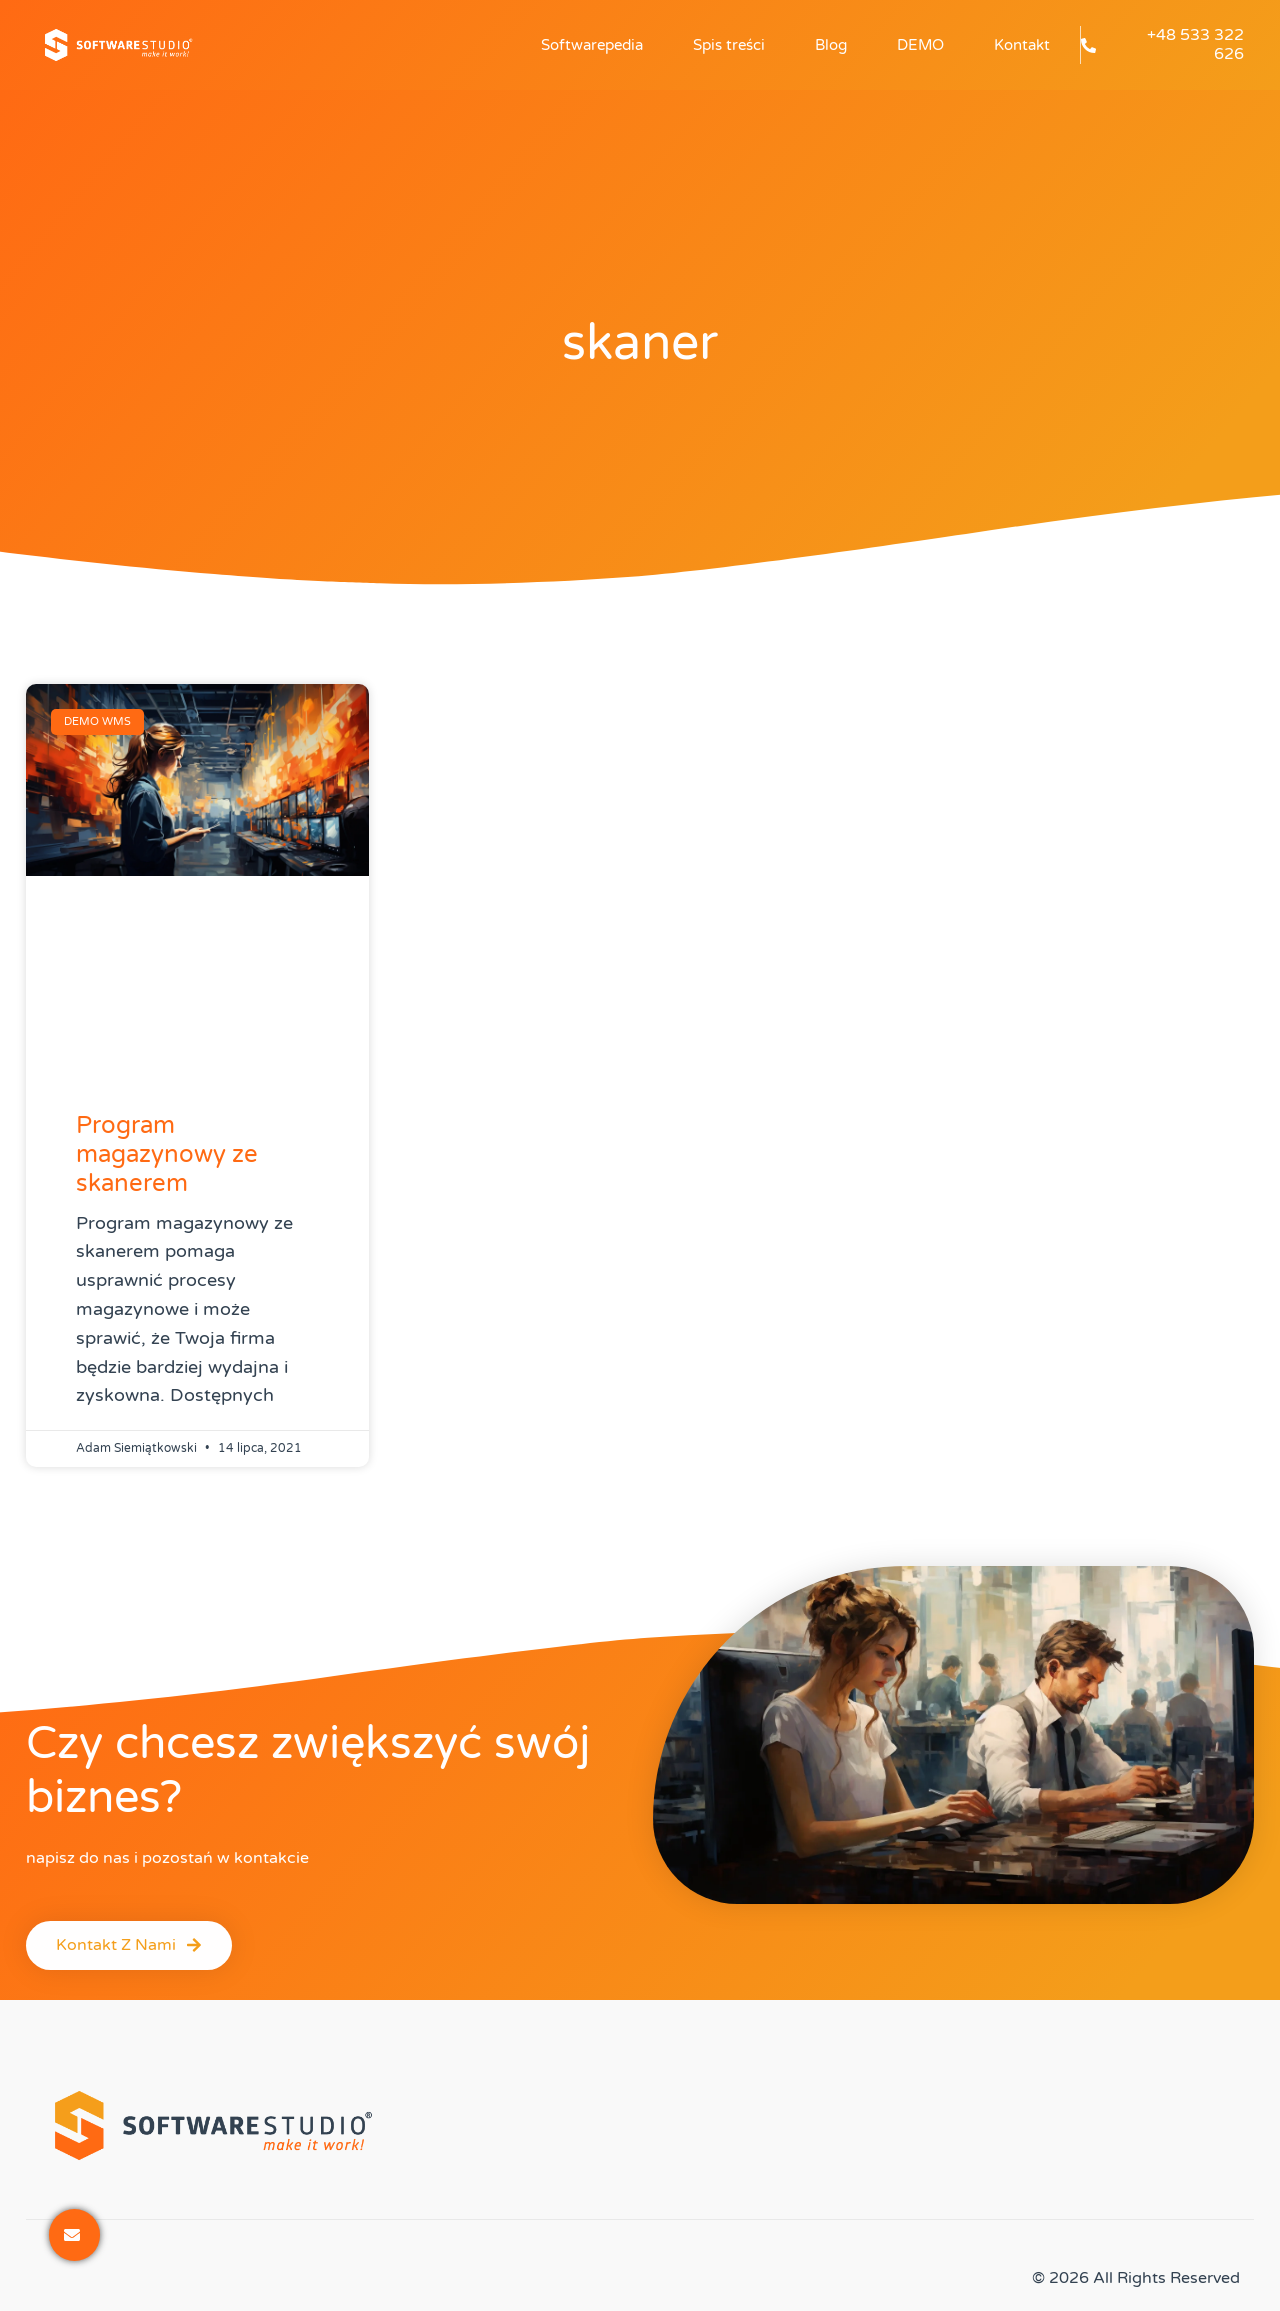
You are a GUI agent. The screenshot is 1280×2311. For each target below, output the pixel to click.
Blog (831, 45)
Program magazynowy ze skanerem (167, 1154)
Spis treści (729, 45)
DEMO (920, 45)
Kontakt (1022, 45)
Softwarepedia (592, 45)
